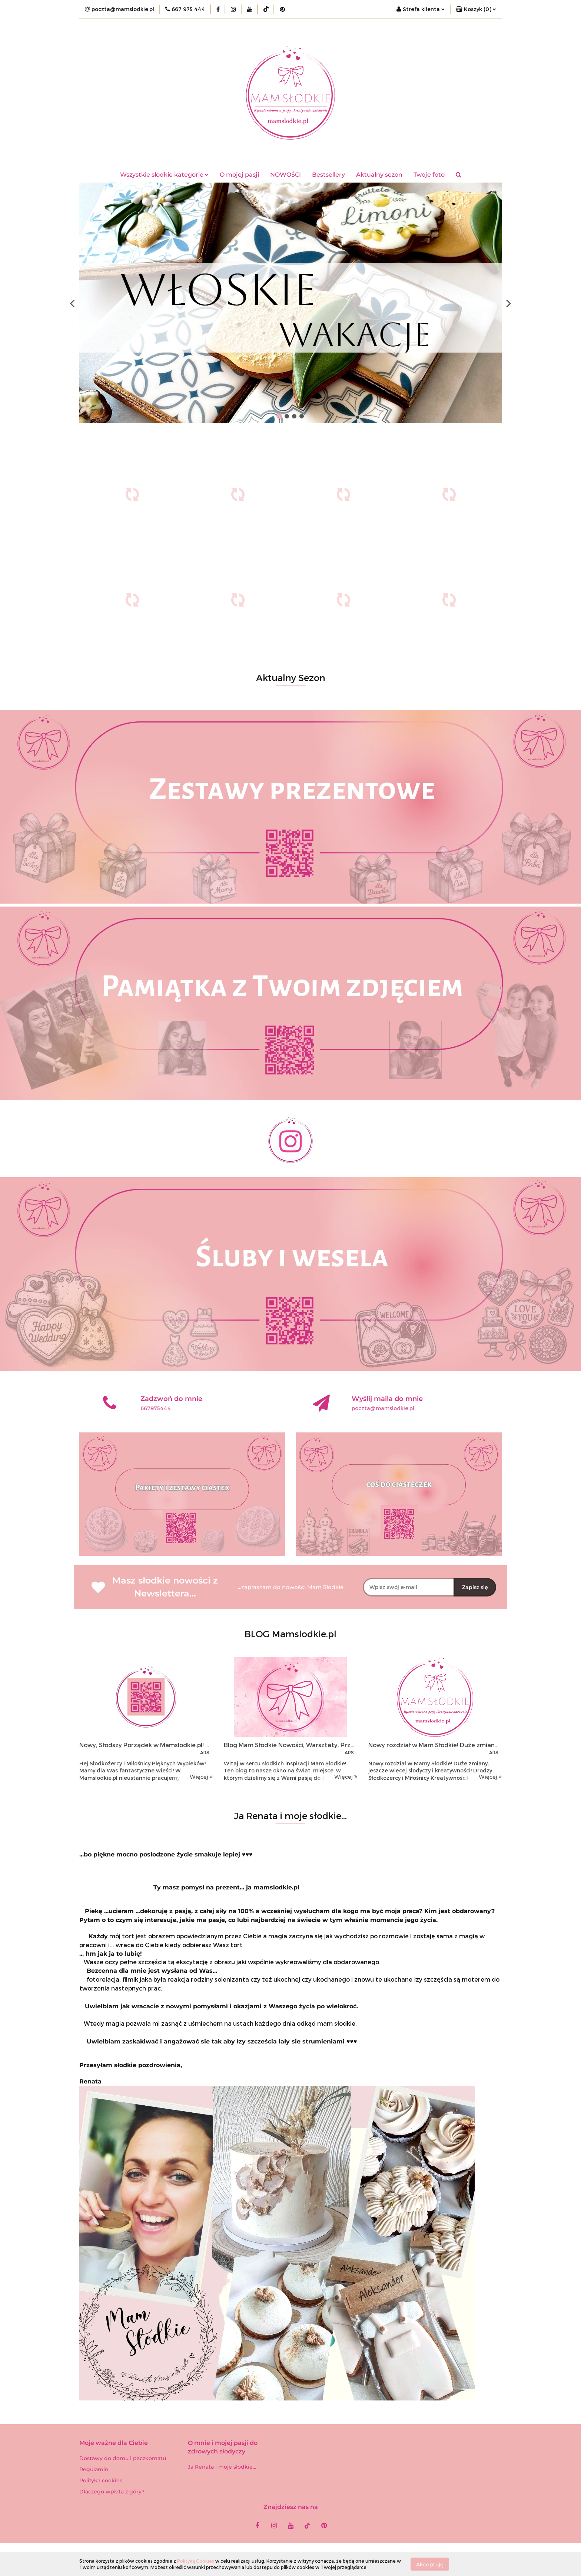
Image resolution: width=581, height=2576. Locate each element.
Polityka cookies (100, 2480)
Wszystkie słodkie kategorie (164, 174)
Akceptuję (430, 2564)
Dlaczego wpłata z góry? (112, 2491)
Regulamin (94, 2469)
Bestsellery (328, 174)
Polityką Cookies (195, 2560)
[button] (476, 9)
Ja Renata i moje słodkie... (222, 2466)
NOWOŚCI (285, 174)
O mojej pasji (239, 174)
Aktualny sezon (379, 174)
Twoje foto (429, 174)
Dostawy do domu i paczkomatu (122, 2458)
